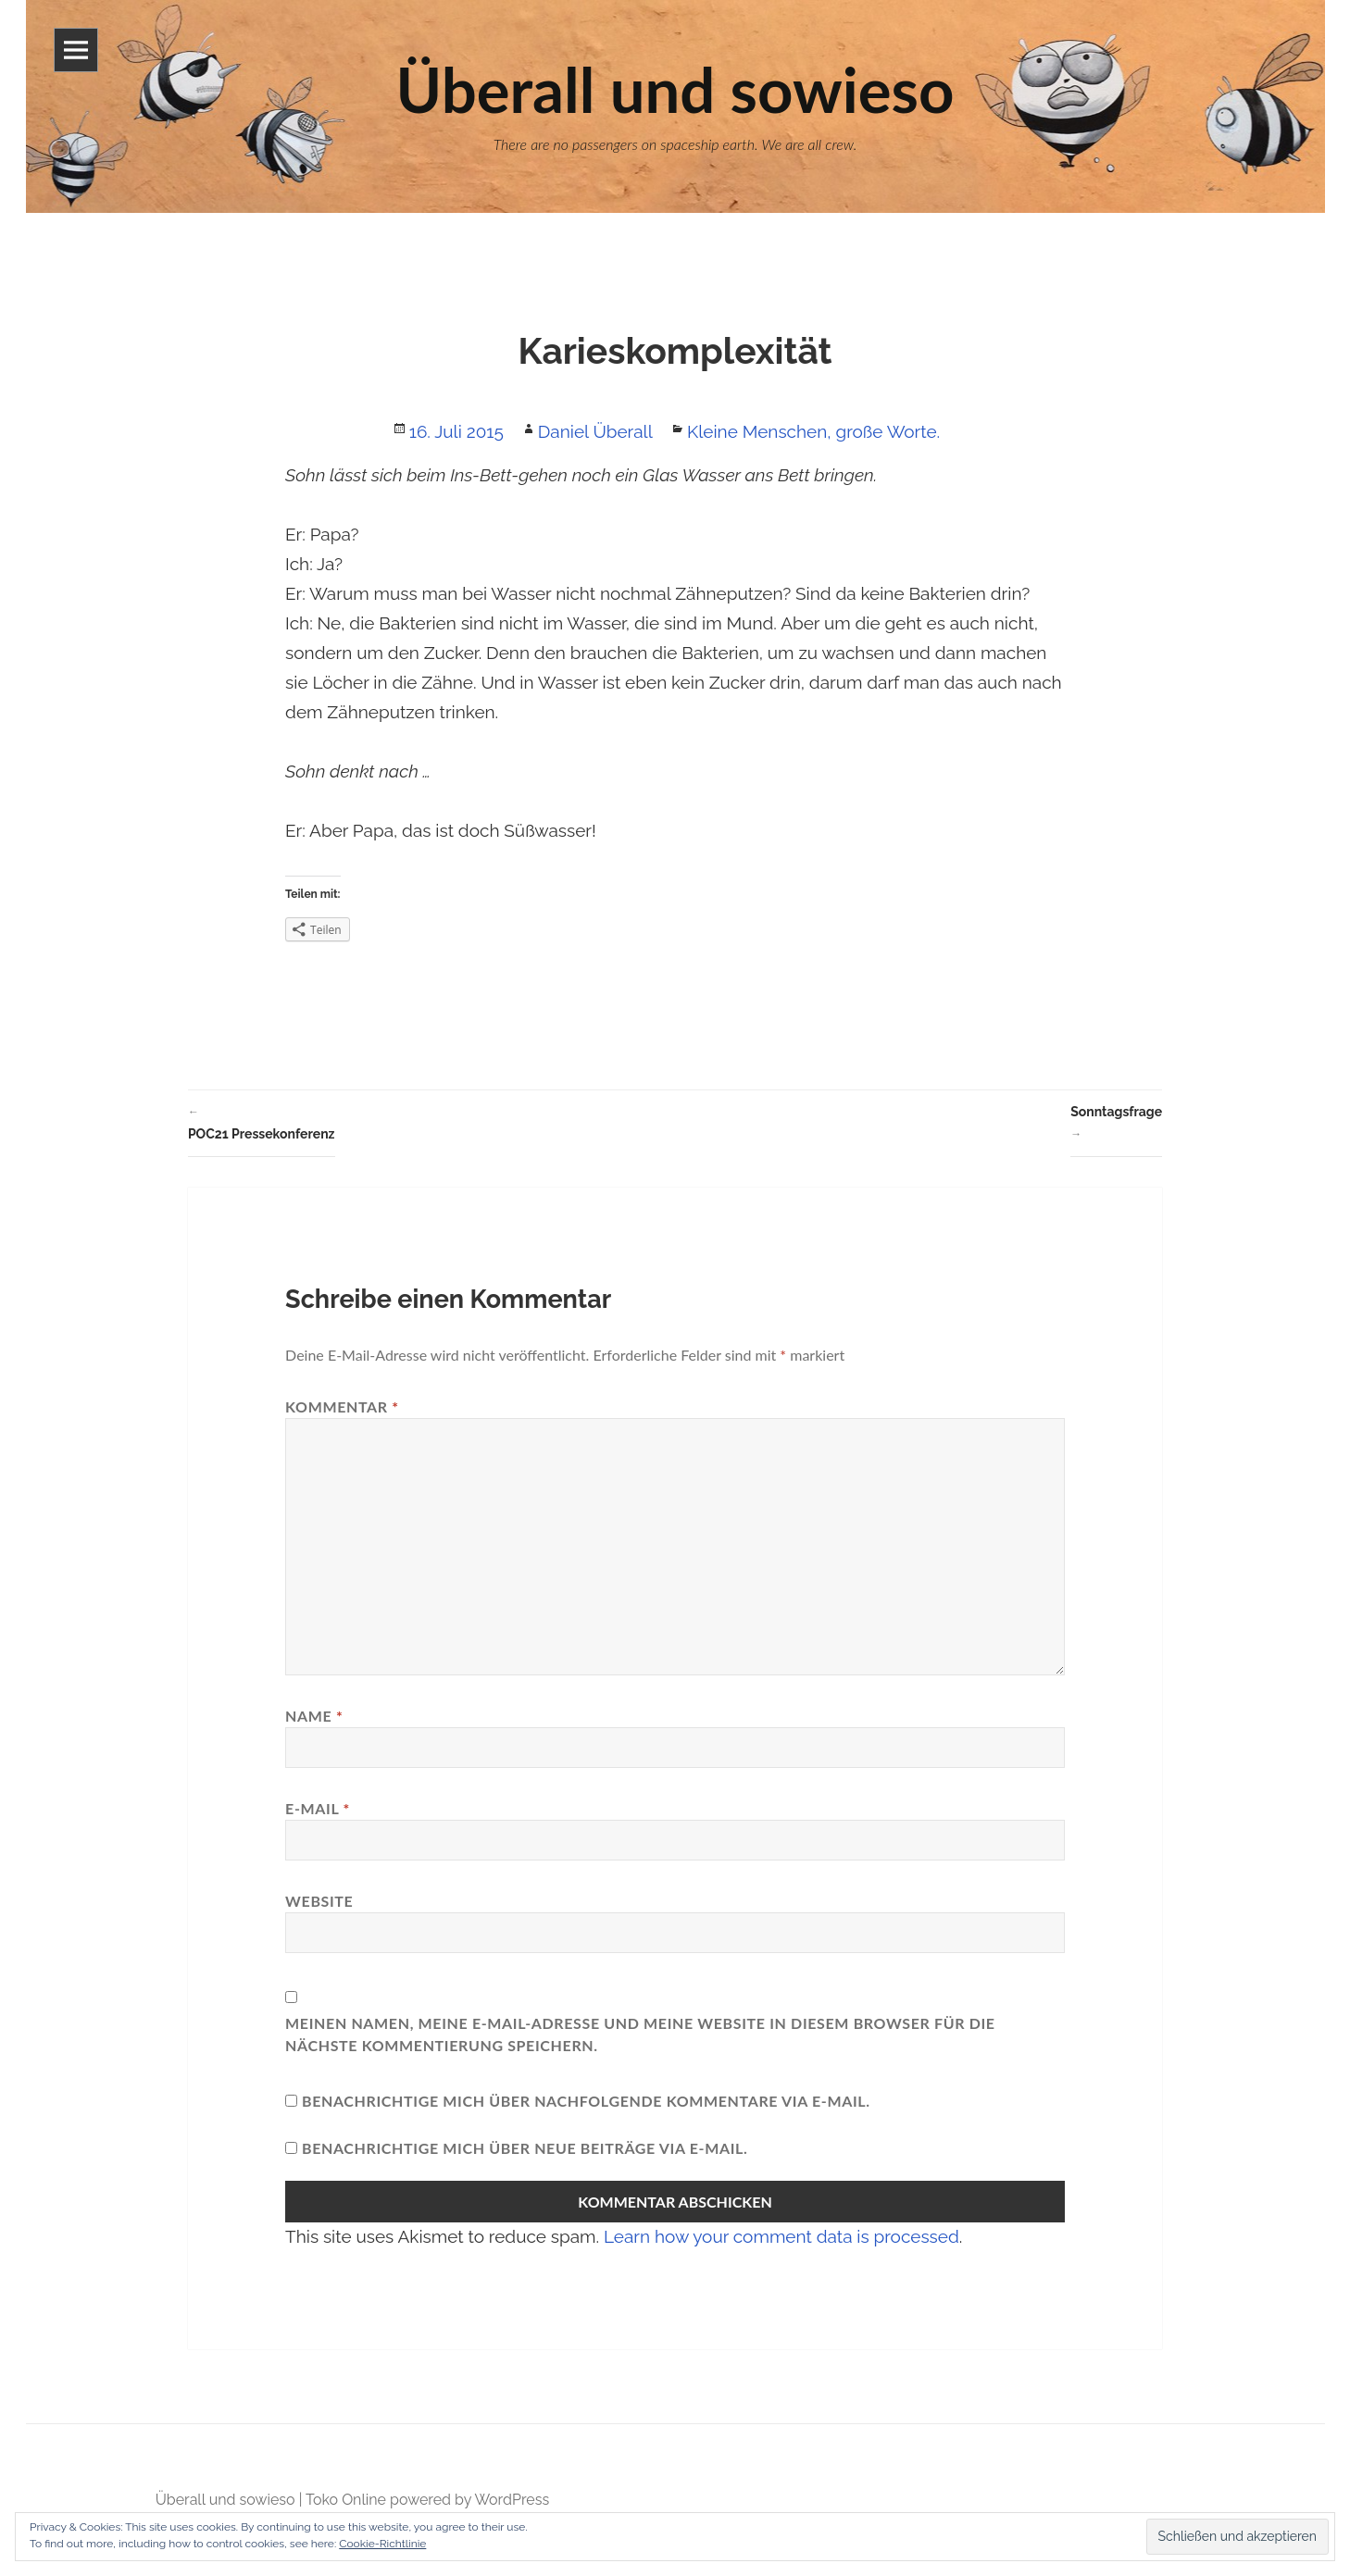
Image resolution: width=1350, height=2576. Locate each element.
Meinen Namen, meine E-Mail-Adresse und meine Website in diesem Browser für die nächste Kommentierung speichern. (640, 2034)
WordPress (511, 2499)
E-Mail (317, 1808)
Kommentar (342, 1406)
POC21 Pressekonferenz (261, 1121)
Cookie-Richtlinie (382, 2543)
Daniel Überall (595, 431)
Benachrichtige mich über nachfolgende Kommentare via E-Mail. (586, 2100)
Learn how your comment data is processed (781, 2236)
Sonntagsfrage (1116, 1124)
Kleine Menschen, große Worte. (813, 431)
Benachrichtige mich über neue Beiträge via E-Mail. (525, 2148)
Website (319, 1901)
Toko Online (346, 2499)
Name (314, 1715)
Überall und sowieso (225, 2499)
